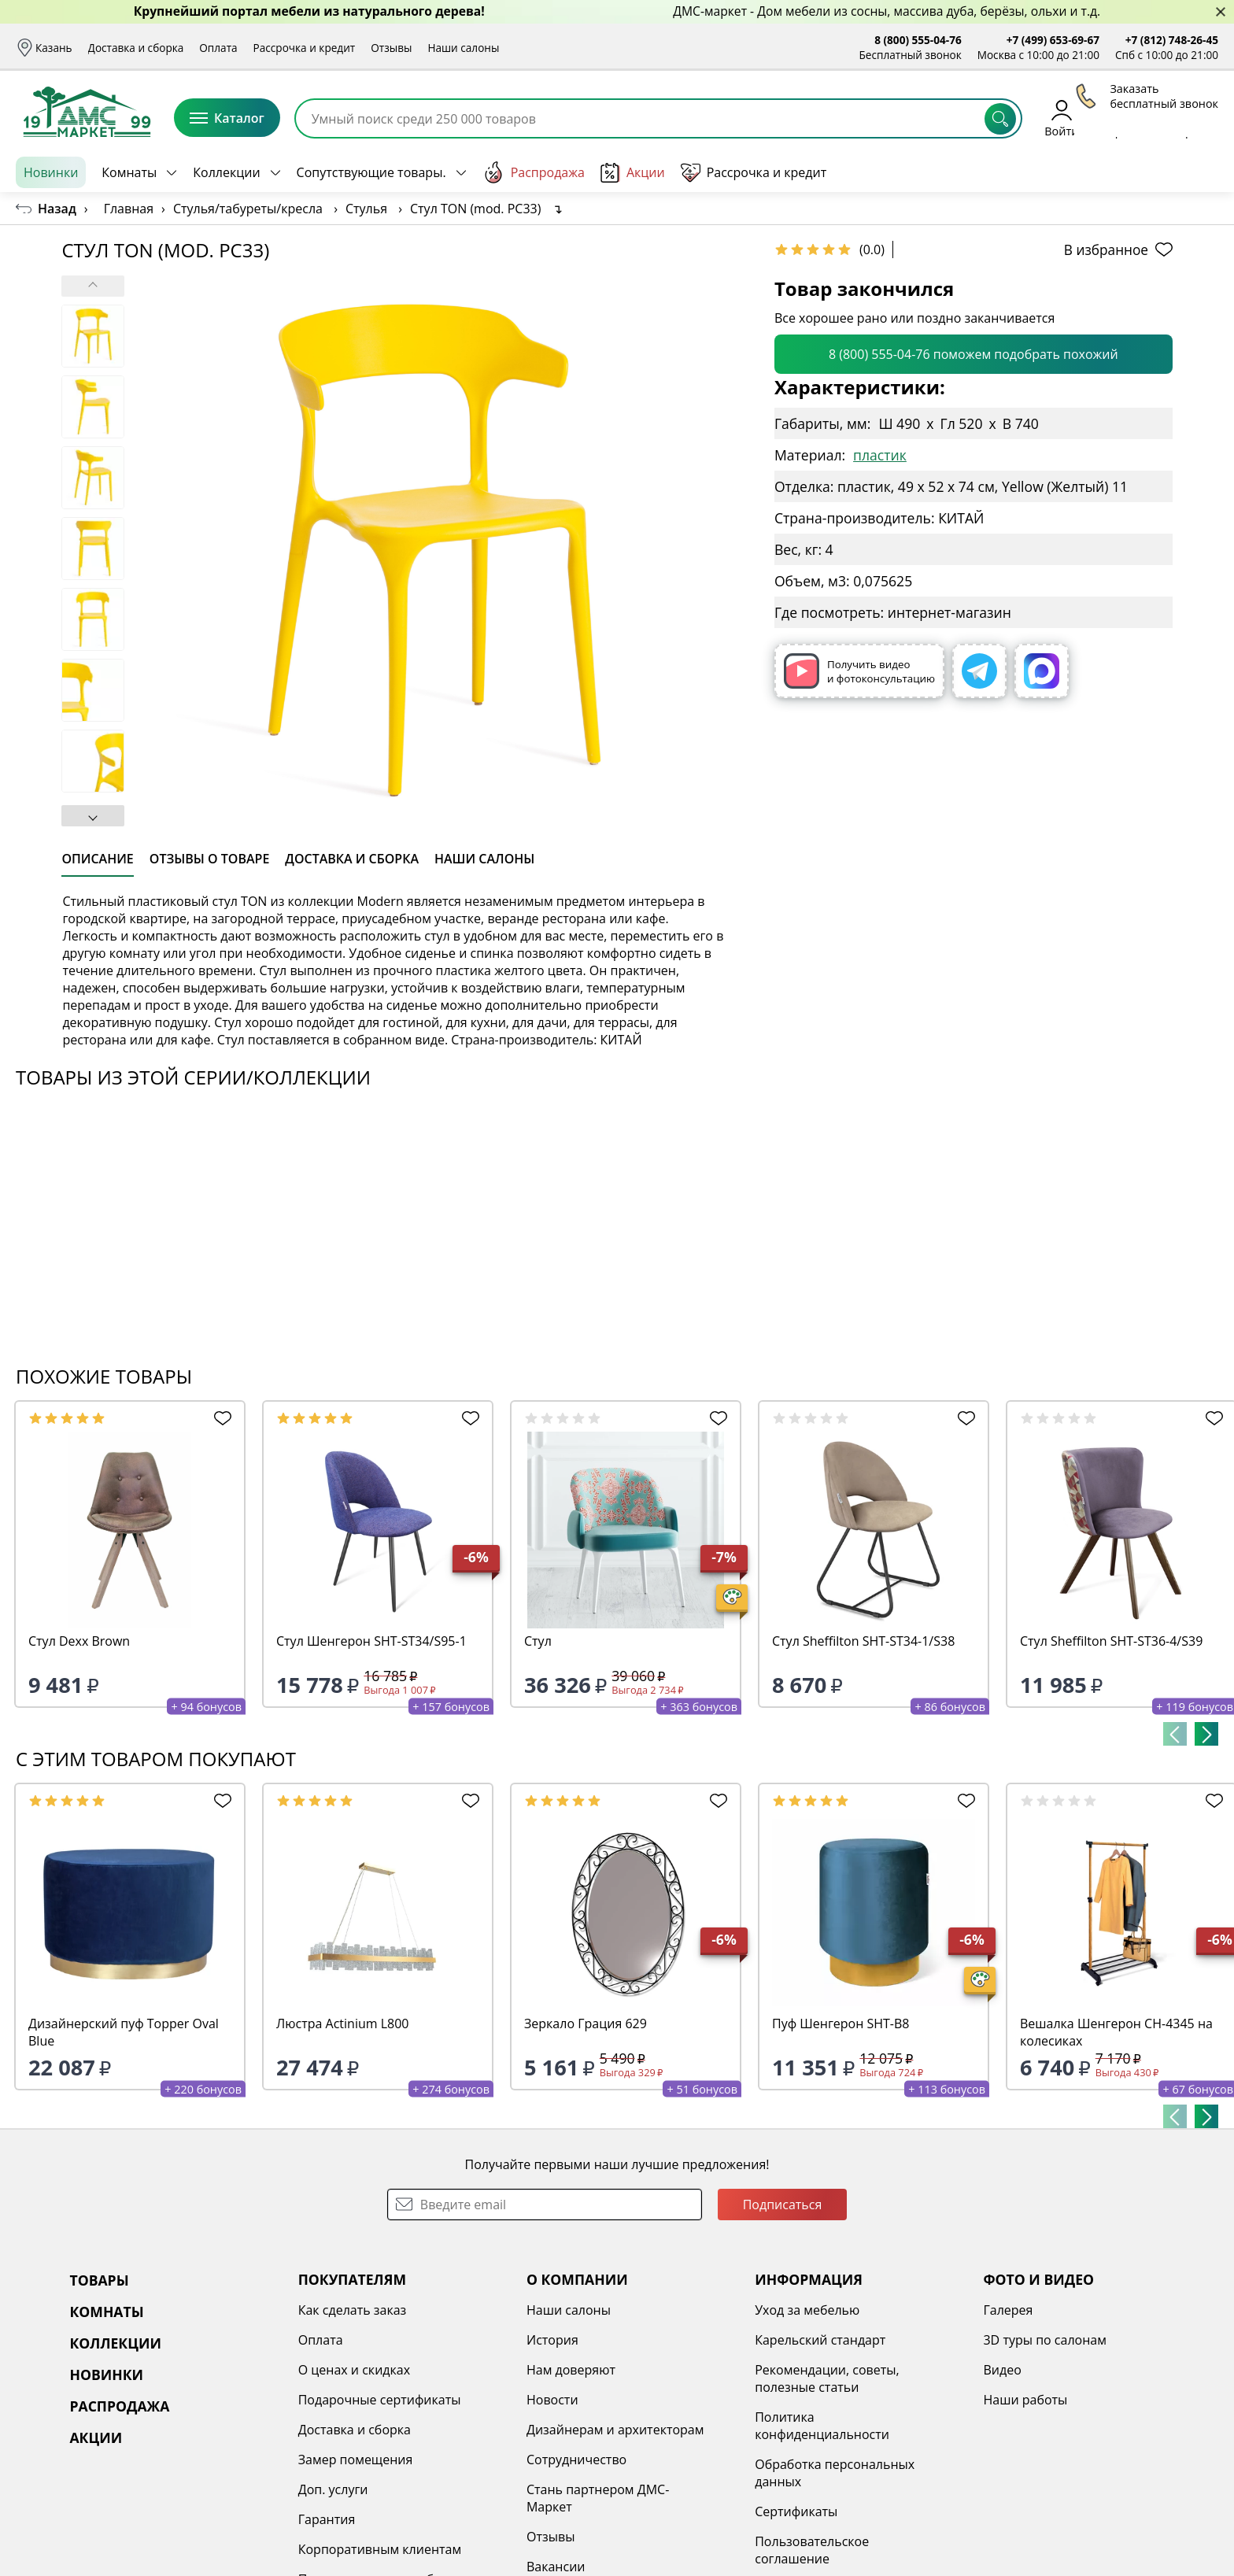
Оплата (218, 47)
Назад (57, 208)
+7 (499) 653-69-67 (1053, 39)
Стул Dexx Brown (79, 1641)
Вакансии (556, 2566)
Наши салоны (463, 47)
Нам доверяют (570, 2369)
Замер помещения (355, 2459)
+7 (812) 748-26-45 (1171, 39)
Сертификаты (796, 2511)
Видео (1002, 2369)
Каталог (227, 118)
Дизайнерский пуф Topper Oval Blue (123, 2032)
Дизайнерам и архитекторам (615, 2429)
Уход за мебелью (807, 2310)
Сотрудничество (576, 2459)
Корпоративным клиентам (379, 2549)
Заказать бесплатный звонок (1146, 172)
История (552, 2340)
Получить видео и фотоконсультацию (859, 671)
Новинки (51, 172)
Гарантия (327, 2519)
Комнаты (129, 172)
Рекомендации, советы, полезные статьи (827, 2378)
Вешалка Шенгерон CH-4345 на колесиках (1116, 2032)
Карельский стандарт (820, 2340)
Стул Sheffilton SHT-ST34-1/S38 (863, 1641)
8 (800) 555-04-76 (918, 39)
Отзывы (391, 47)
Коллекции (226, 172)
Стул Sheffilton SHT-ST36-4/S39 (1111, 1641)
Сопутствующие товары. (371, 172)
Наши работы (1025, 2399)
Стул (538, 1641)
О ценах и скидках (354, 2369)
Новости (552, 2399)
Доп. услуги (333, 2489)
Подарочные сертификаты (379, 2399)
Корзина (1195, 117)
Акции (632, 173)
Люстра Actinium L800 (342, 2023)
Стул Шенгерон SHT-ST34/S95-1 (371, 1641)
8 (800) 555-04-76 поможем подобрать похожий (973, 354)
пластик (880, 454)
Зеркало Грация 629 (585, 2023)
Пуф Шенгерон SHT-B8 (840, 2023)
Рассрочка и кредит (304, 47)
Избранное (1124, 117)
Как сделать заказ (352, 2310)
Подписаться (782, 2204)
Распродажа (533, 172)
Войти (1061, 117)
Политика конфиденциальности (822, 2425)
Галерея (1008, 2310)
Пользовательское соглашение (812, 2550)
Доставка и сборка (136, 47)
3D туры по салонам (1044, 2340)
